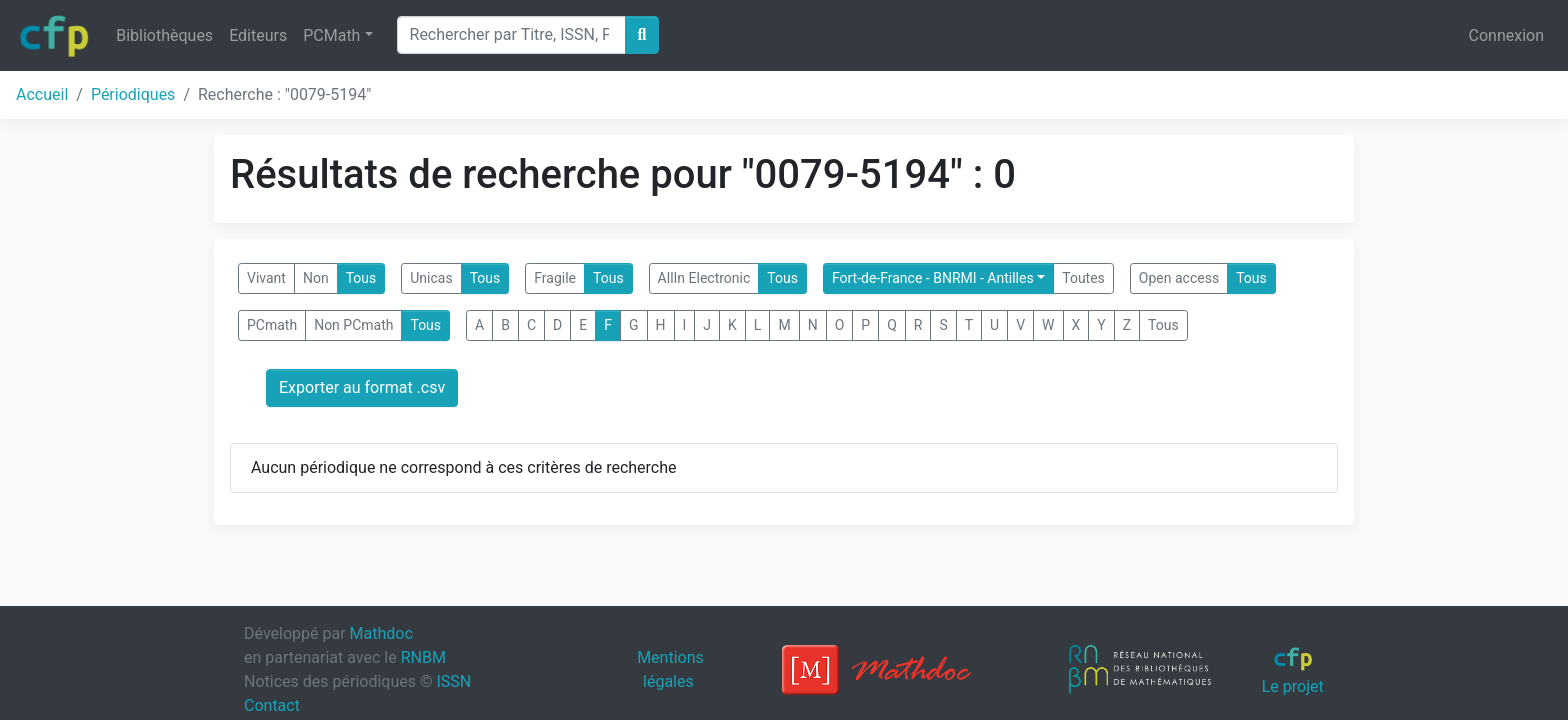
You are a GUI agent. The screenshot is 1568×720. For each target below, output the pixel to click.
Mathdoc (381, 633)
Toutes (1083, 278)
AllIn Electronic (704, 278)
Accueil (42, 94)
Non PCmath (353, 325)
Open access (1179, 278)
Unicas (431, 278)
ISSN (453, 681)
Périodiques (133, 94)
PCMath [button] (331, 35)
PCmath (272, 325)
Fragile (555, 278)
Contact (272, 705)
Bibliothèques (164, 35)
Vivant (266, 278)
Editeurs (258, 35)
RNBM (423, 657)
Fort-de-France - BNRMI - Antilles (933, 278)
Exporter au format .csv (362, 387)
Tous (361, 278)
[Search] (511, 35)
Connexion (1506, 35)
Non (316, 278)
